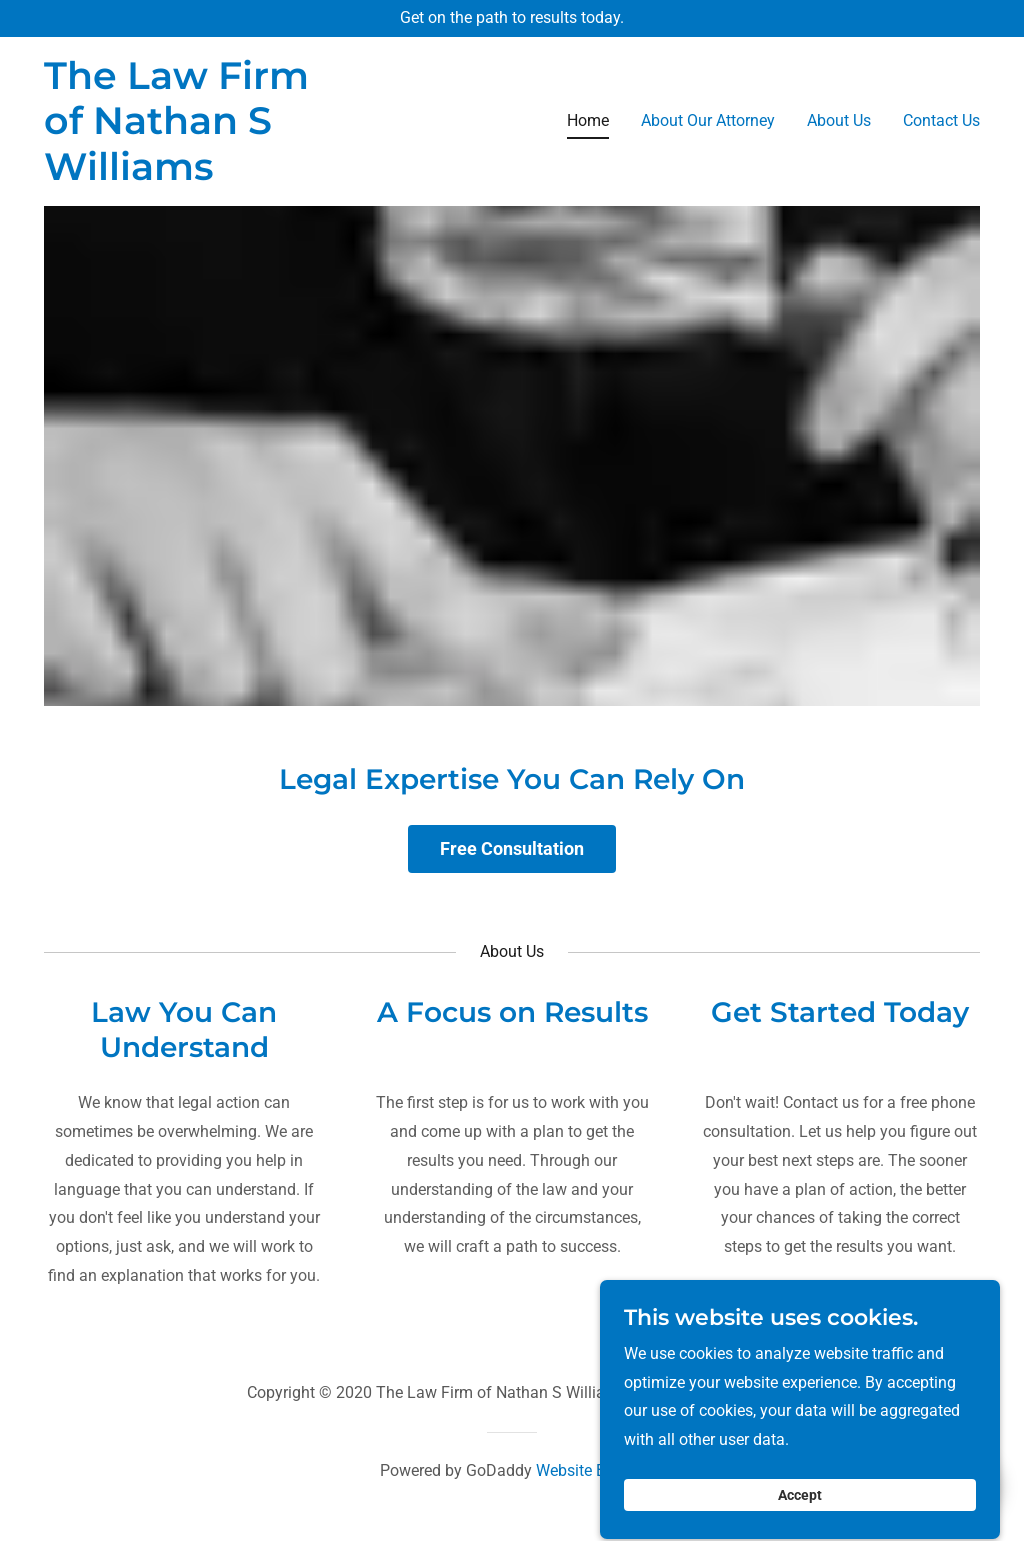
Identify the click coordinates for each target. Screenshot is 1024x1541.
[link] (182, 174)
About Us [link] (839, 120)
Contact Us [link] (941, 120)
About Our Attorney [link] (708, 120)
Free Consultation (512, 848)
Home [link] (588, 120)
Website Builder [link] (590, 1470)
